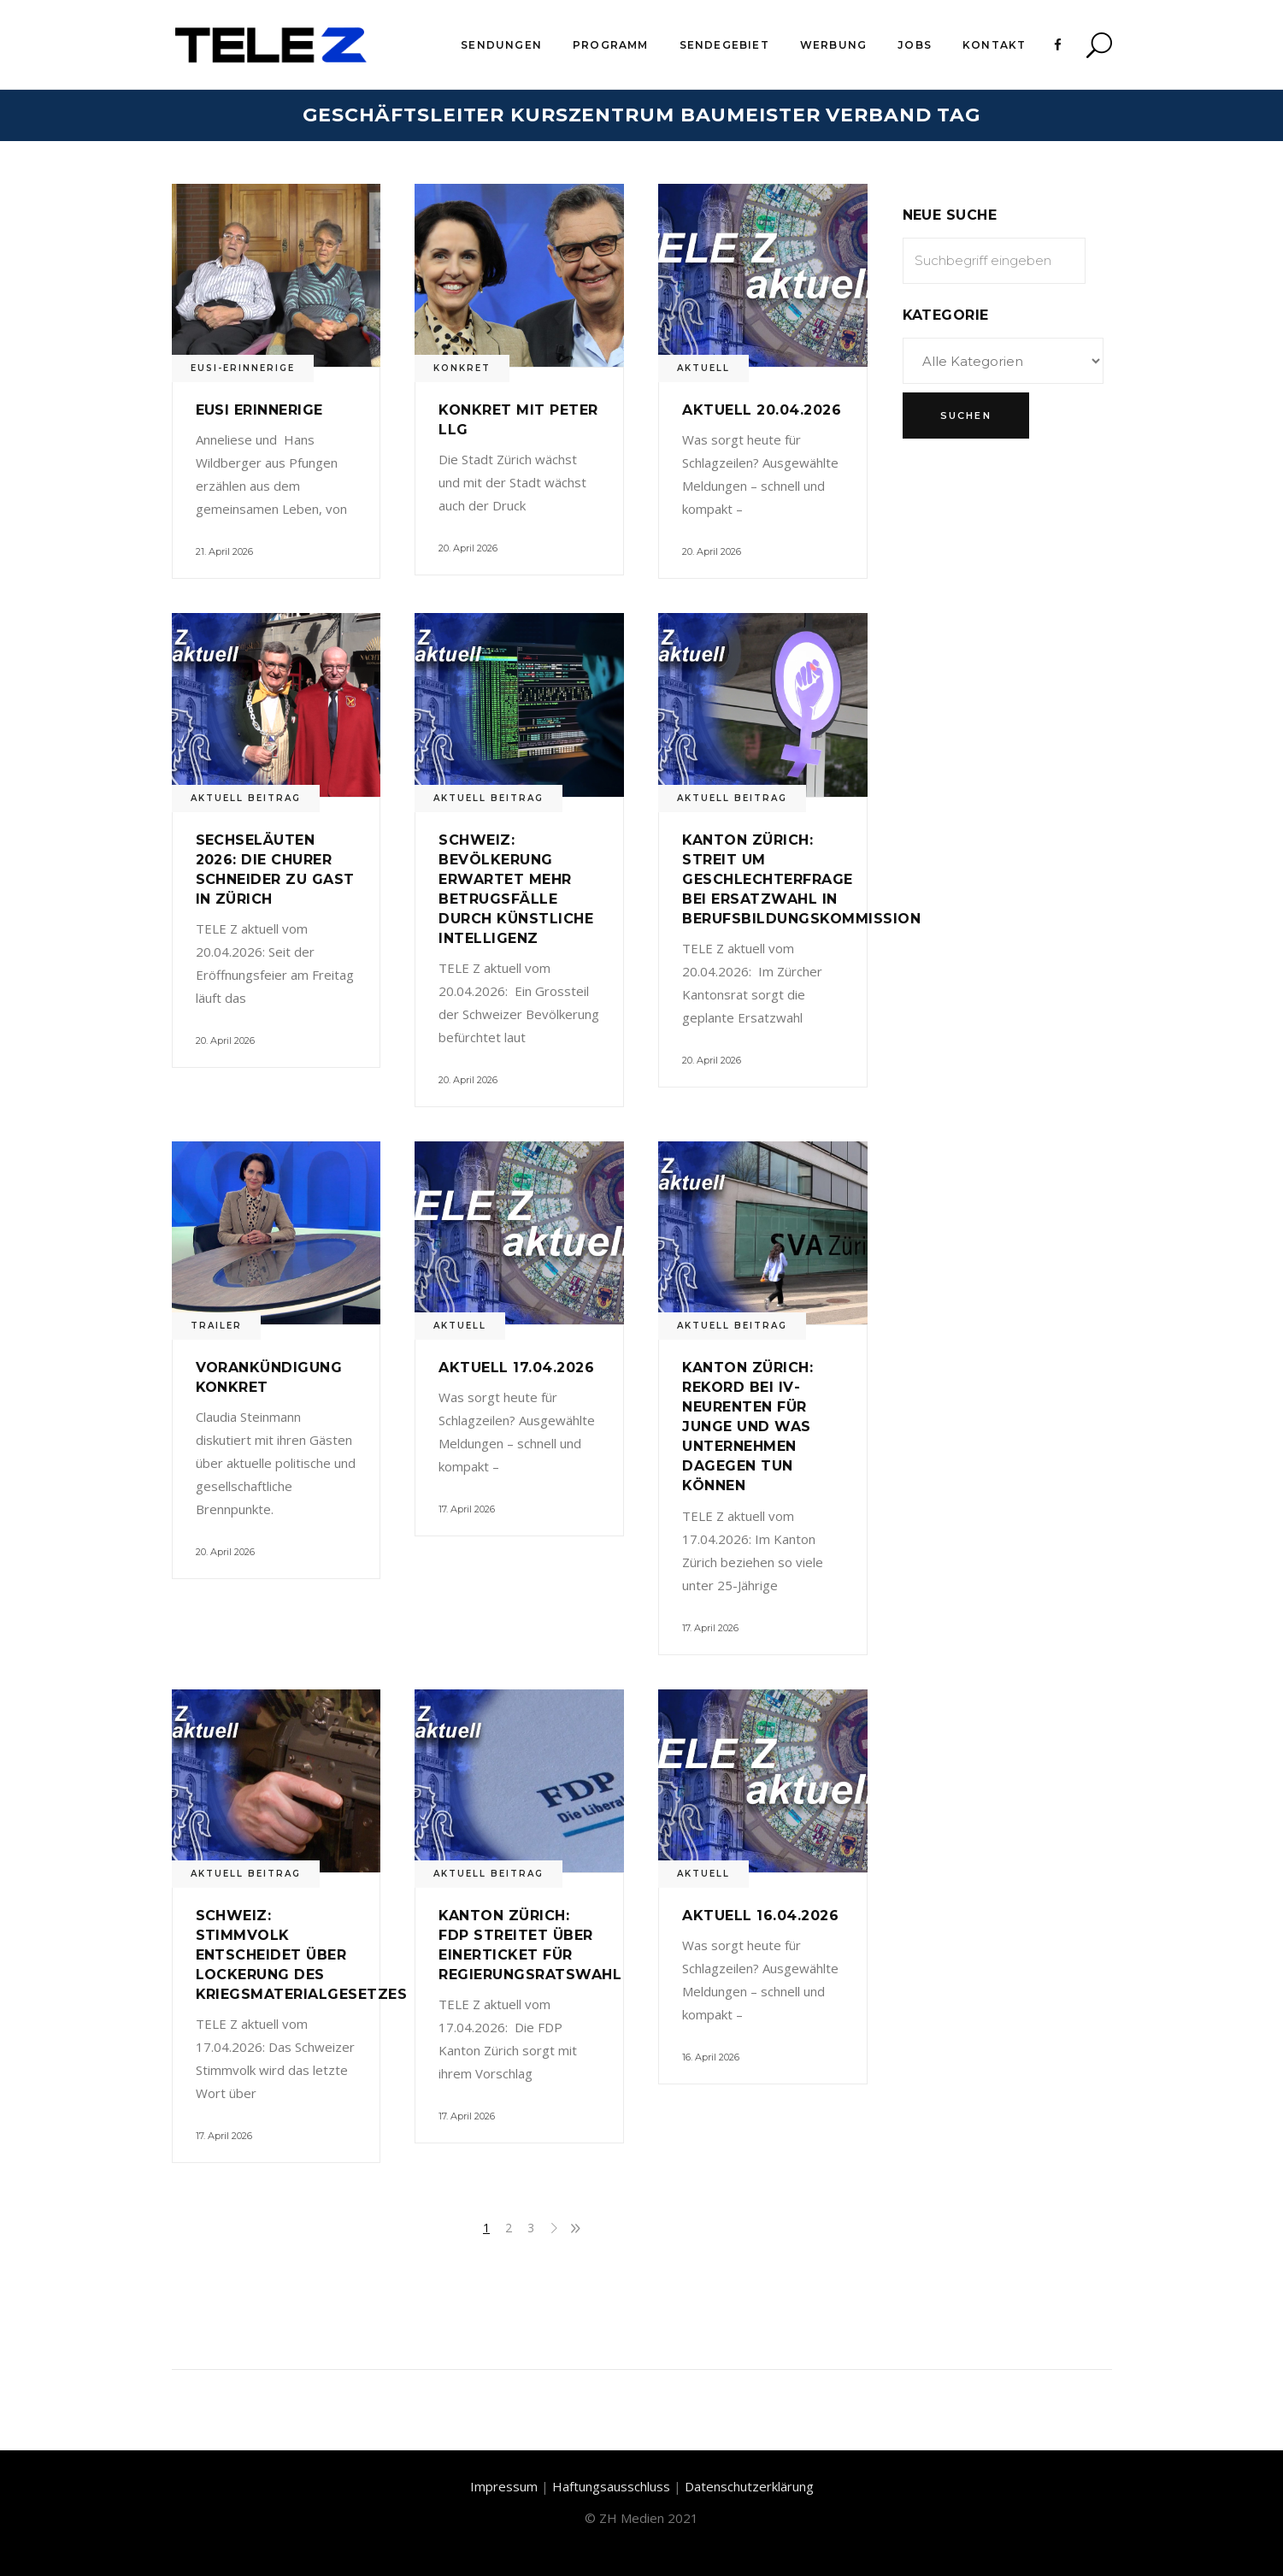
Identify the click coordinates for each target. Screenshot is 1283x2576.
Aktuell (703, 368)
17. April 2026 (466, 1509)
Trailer (216, 1325)
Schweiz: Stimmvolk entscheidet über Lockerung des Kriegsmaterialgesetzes (302, 1954)
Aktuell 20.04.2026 (761, 410)
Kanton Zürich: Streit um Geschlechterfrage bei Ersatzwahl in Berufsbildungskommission (801, 879)
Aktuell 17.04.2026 (516, 1367)
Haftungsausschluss (611, 2486)
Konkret (462, 368)
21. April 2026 (224, 551)
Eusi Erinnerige (259, 410)
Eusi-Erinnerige (243, 368)
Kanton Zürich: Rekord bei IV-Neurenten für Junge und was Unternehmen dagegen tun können (747, 1426)
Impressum (504, 2486)
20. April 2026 (467, 548)
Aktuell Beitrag (246, 798)
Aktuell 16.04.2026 (760, 1915)
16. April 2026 (710, 2057)
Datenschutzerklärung (749, 2486)
